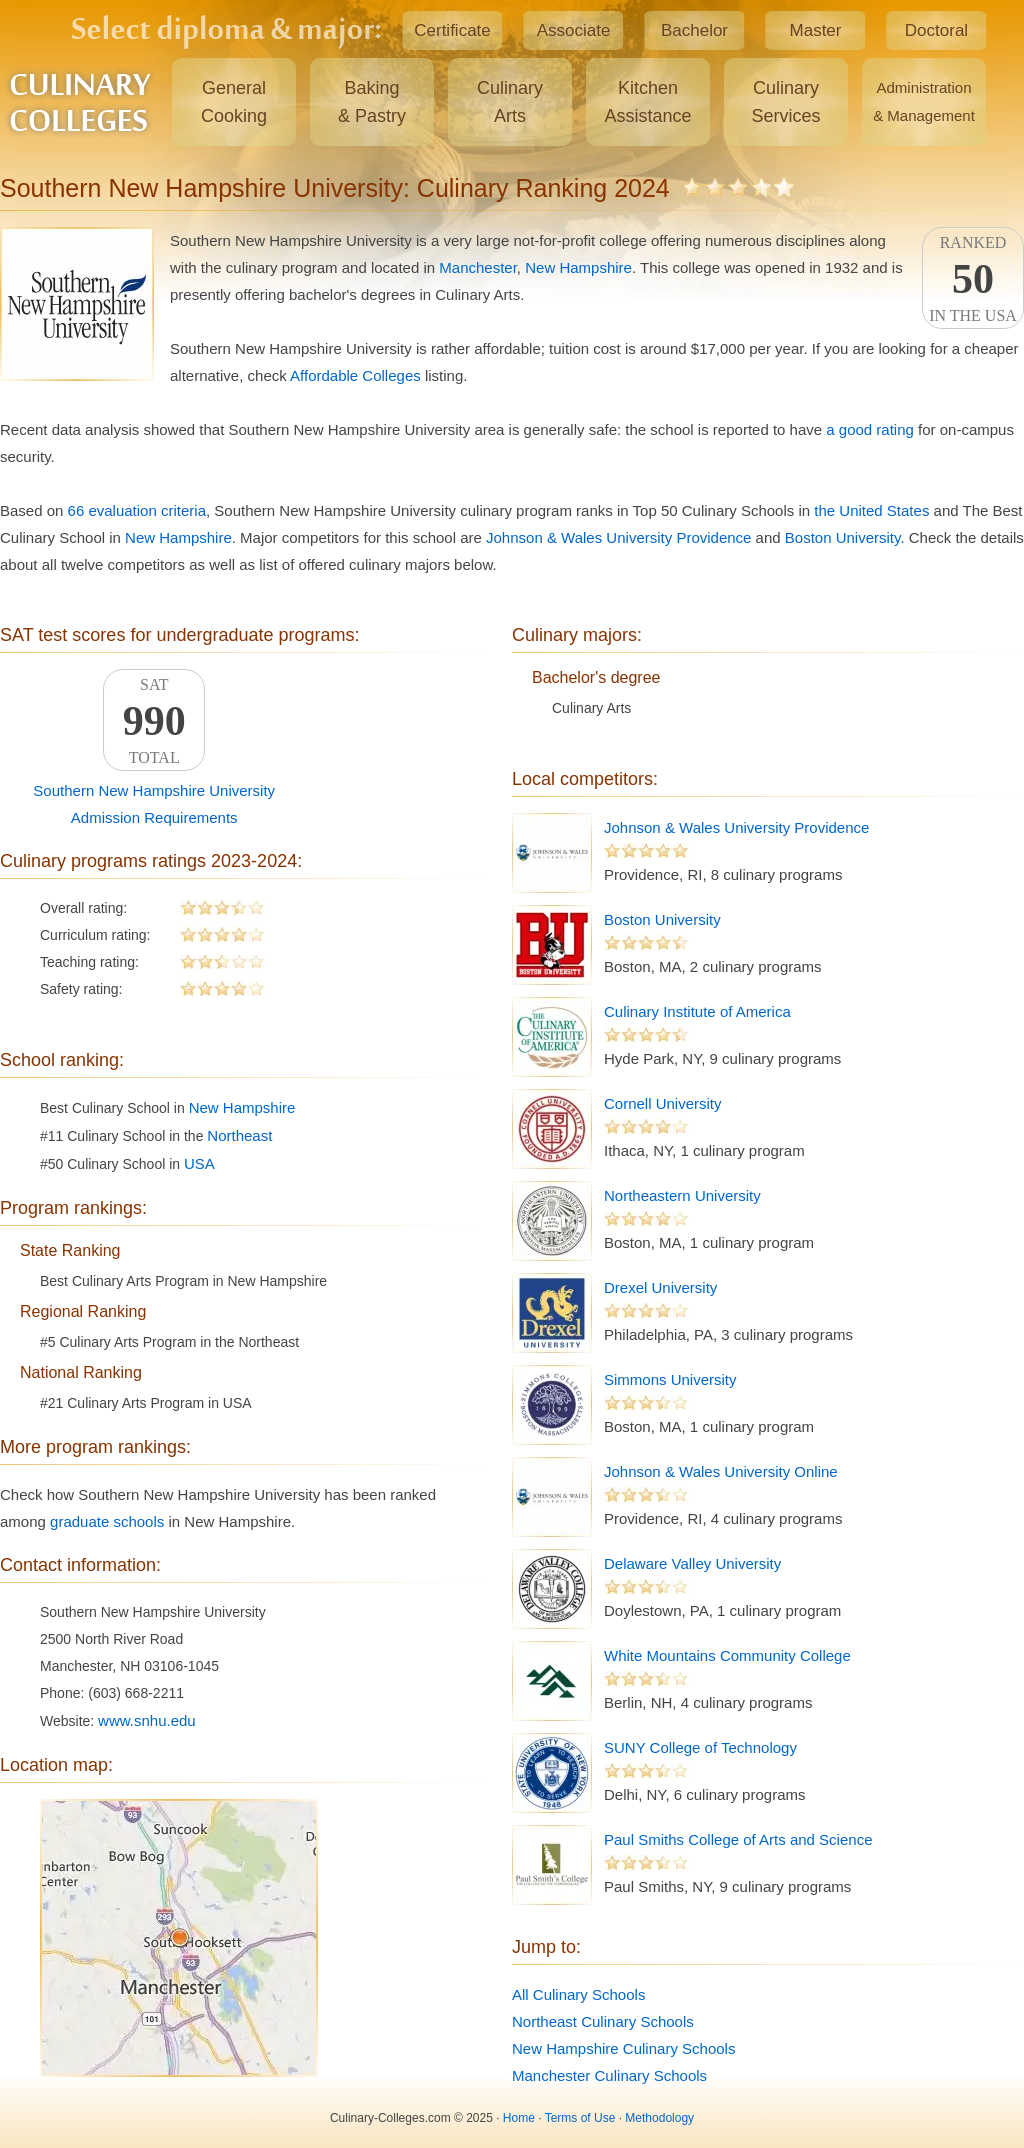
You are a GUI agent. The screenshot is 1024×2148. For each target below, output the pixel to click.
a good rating (870, 429)
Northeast (239, 1135)
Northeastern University (682, 1195)
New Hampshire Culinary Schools (623, 2048)
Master (816, 30)
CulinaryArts (510, 102)
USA (199, 1163)
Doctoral (936, 30)
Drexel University (660, 1287)
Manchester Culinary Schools (609, 2075)
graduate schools (107, 1521)
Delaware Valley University (692, 1563)
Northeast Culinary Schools (603, 2021)
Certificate (452, 30)
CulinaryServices (785, 102)
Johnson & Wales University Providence (618, 537)
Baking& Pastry (372, 102)
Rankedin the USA (973, 279)
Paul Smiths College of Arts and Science (738, 1839)
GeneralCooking (234, 102)
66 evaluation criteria (137, 510)
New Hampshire (578, 267)
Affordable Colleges (355, 375)
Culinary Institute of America (697, 1011)
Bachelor (694, 30)
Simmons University (670, 1379)
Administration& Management (924, 101)
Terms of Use (580, 2118)
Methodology (659, 2118)
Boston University (843, 537)
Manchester (478, 267)
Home (519, 2118)
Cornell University (663, 1103)
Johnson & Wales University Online (721, 1471)
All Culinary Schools (578, 1994)
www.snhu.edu (147, 1720)
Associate (574, 30)
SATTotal (154, 721)
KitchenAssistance (647, 102)
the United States (871, 510)
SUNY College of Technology (700, 1747)
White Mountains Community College (727, 1655)
